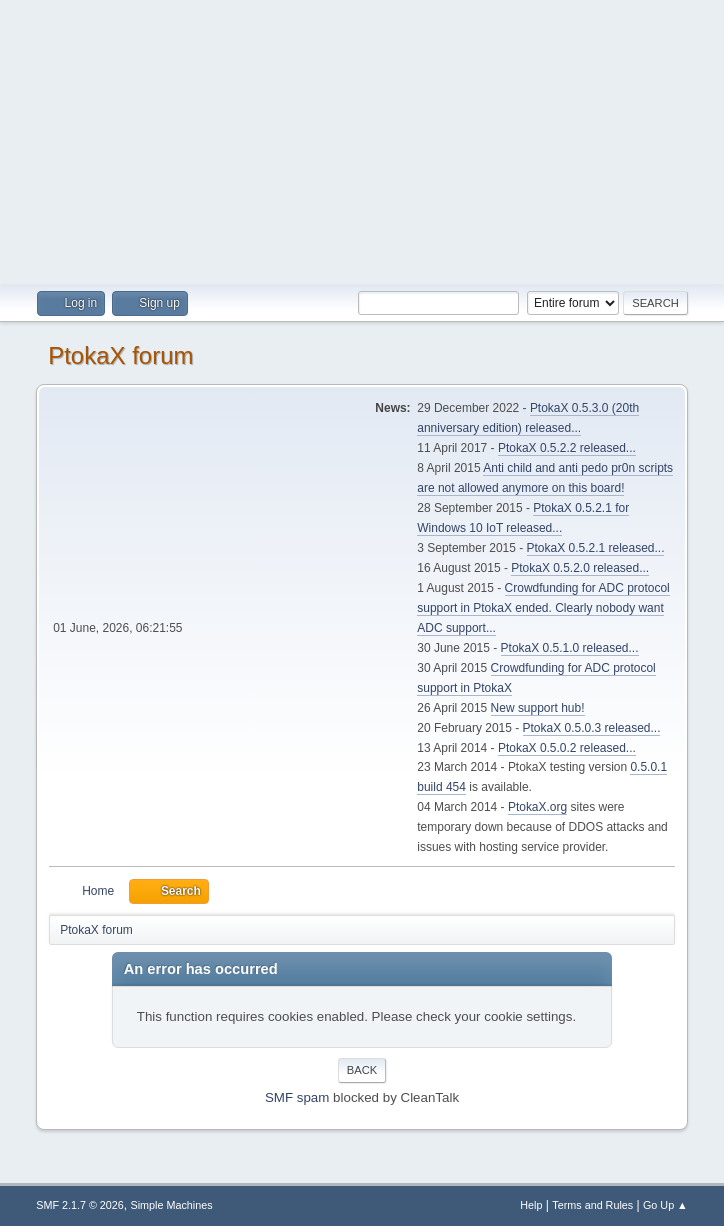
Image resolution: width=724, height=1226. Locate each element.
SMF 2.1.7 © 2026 (80, 1205)
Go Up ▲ (665, 1205)
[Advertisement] (362, 140)
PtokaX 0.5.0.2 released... (567, 748)
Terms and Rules (592, 1205)
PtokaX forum (120, 355)
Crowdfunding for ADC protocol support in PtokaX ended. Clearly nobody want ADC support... (543, 608)
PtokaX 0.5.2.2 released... (567, 448)
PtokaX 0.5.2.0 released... (580, 568)
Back (362, 1070)
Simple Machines (172, 1205)
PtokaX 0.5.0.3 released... (592, 728)
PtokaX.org (537, 807)
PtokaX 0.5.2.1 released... (596, 548)
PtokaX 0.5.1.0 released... (570, 648)
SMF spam (297, 1097)
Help (531, 1205)
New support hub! (538, 708)
